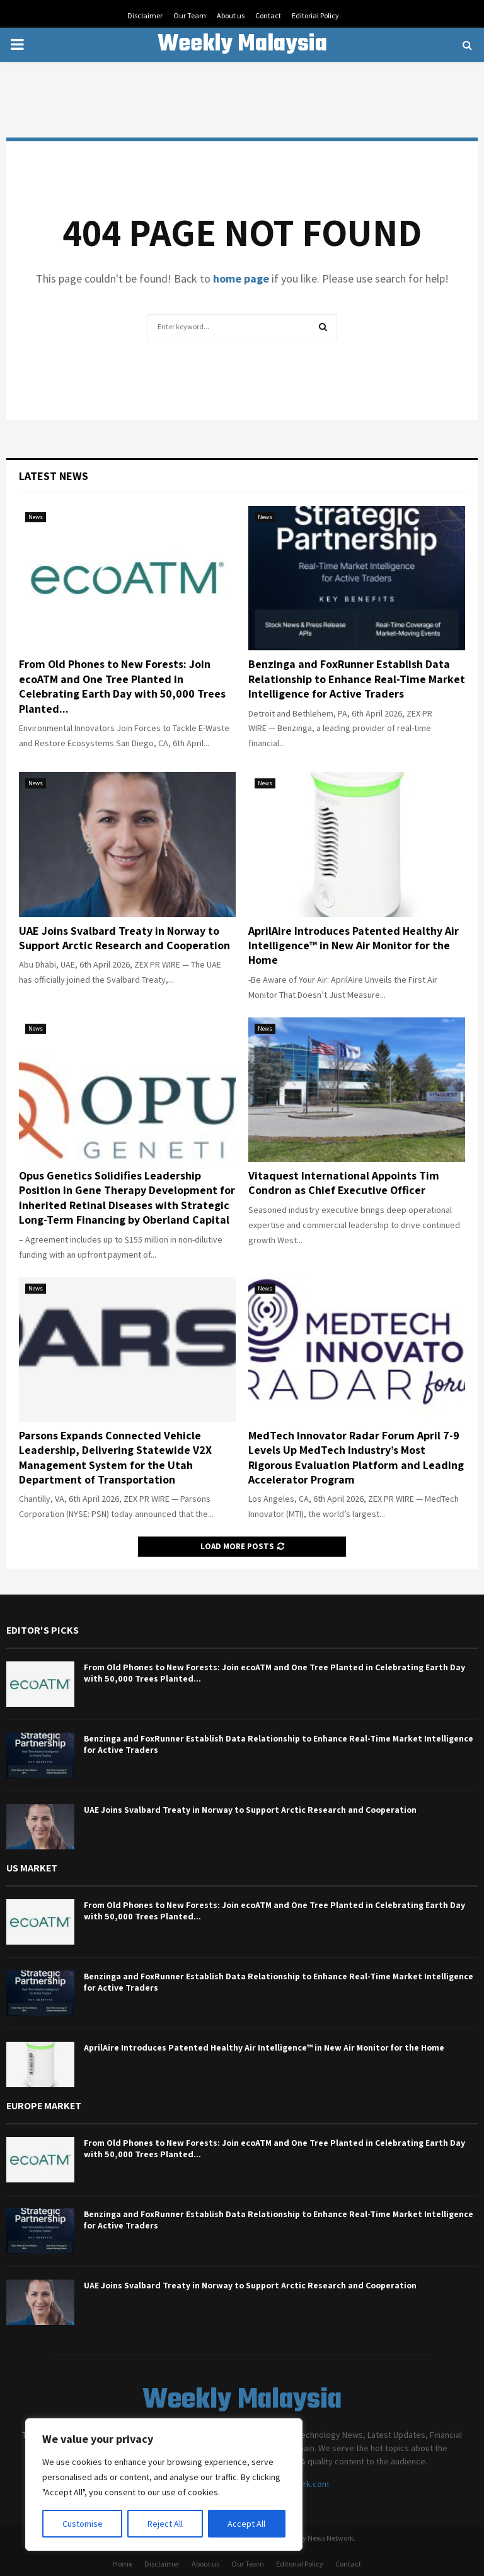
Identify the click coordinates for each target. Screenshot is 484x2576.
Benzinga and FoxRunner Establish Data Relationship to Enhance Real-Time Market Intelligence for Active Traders (356, 679)
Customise (82, 2523)
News (35, 517)
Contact (268, 15)
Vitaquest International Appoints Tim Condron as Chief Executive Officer (343, 1182)
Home (122, 2563)
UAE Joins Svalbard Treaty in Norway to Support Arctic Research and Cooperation (124, 937)
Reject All (165, 2523)
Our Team (189, 15)
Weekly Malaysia (242, 45)
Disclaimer (145, 15)
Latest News (53, 476)
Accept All (246, 2523)
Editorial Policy (315, 15)
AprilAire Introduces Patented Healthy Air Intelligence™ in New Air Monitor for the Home (353, 945)
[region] (163, 2484)
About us (231, 15)
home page (241, 278)
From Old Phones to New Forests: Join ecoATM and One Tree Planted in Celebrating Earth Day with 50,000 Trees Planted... (122, 686)
